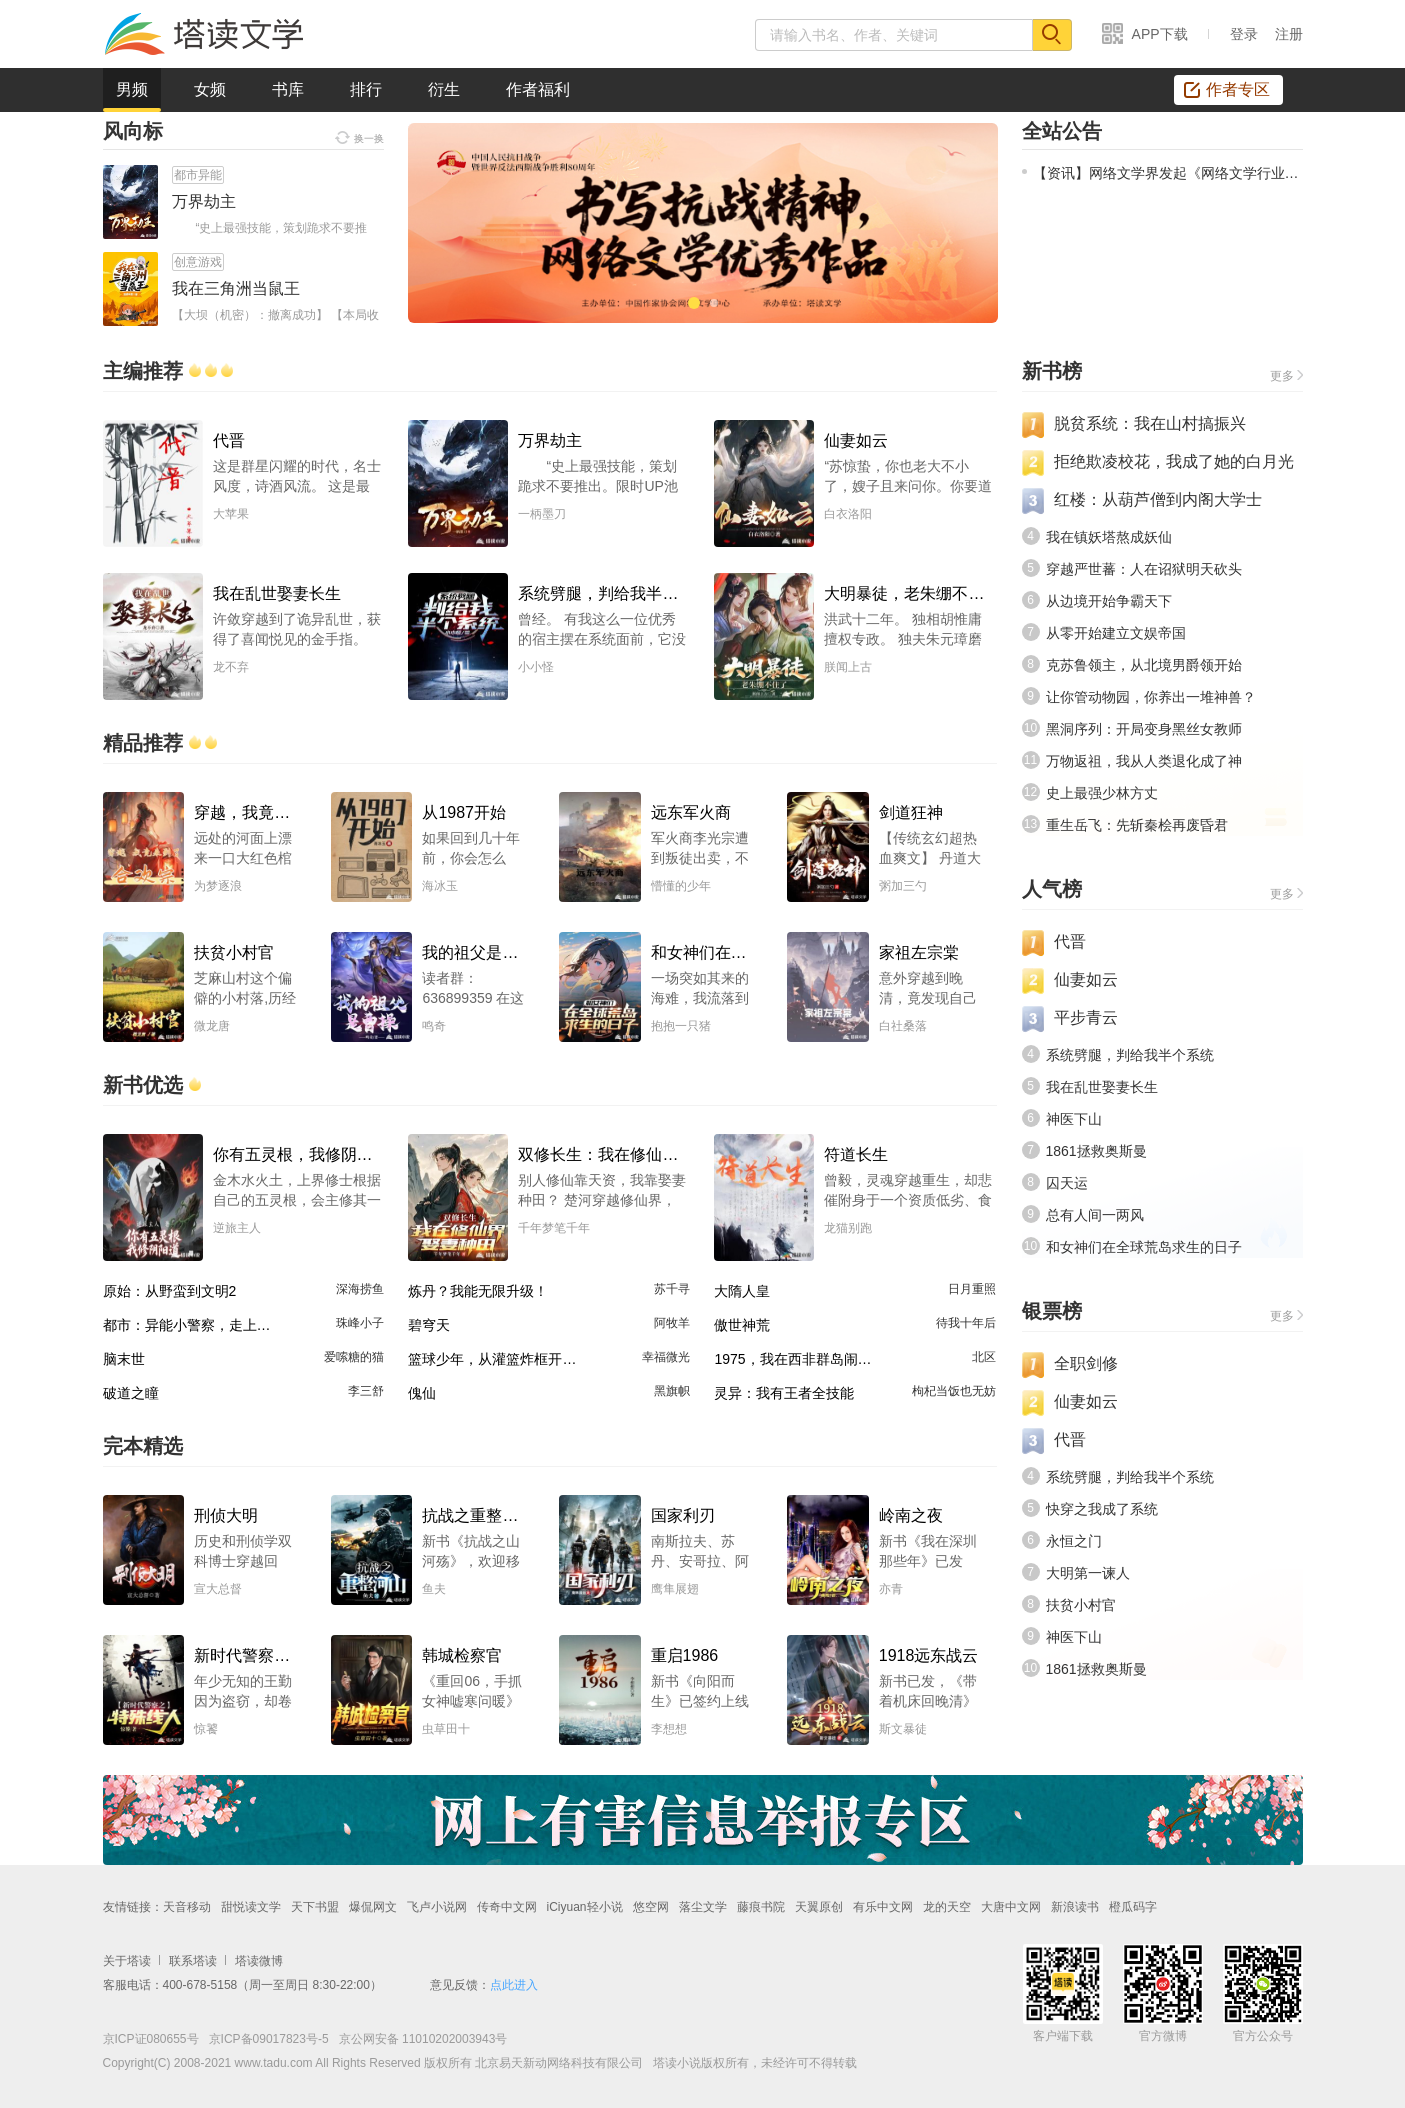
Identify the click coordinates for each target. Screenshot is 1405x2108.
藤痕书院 (761, 1907)
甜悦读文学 (251, 1907)
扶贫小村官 (1081, 1605)
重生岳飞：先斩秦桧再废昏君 (1137, 825)
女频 (210, 89)
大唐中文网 (1011, 1907)
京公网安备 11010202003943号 (418, 2039)
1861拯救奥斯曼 (1096, 1151)
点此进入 (514, 1985)
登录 (1244, 34)
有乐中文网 (883, 1907)
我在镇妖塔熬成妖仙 (1109, 537)
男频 (132, 96)
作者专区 (1227, 89)
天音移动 (187, 1907)
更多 (1282, 376)
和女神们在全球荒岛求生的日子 (1144, 1247)
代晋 (1070, 941)
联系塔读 (193, 1961)
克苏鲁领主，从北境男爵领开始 (1144, 665)
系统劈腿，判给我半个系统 (1130, 1055)
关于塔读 (127, 1961)
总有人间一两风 (1095, 1215)
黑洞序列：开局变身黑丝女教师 (1144, 729)
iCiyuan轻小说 (585, 1907)
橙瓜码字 (1133, 1907)
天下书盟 (315, 1907)
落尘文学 (703, 1907)
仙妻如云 (1086, 979)
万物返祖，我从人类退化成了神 (1144, 761)
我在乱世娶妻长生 (1102, 1087)
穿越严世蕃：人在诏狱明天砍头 (1144, 569)
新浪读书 (1075, 1907)
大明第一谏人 (1088, 1573)
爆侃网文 (373, 1907)
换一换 (359, 137)
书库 (288, 89)
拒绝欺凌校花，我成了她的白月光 (1174, 461)
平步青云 (1086, 1017)
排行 (366, 89)
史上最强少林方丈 (1102, 793)
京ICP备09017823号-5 (266, 2039)
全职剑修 (1086, 1363)
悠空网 (651, 1907)
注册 (1289, 34)
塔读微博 (259, 1961)
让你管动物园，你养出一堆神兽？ (1151, 697)
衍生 (444, 89)
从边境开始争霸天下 (1109, 601)
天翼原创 (819, 1907)
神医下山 (1074, 1119)
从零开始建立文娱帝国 (1116, 633)
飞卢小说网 (437, 1907)
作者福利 (538, 89)
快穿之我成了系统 (1102, 1509)
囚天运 (1067, 1183)
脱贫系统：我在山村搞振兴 (1150, 423)
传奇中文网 (507, 1907)
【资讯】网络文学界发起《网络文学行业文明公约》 (1162, 173)
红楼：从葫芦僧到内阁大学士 (1158, 499)
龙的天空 (947, 1907)
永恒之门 (1074, 1541)
